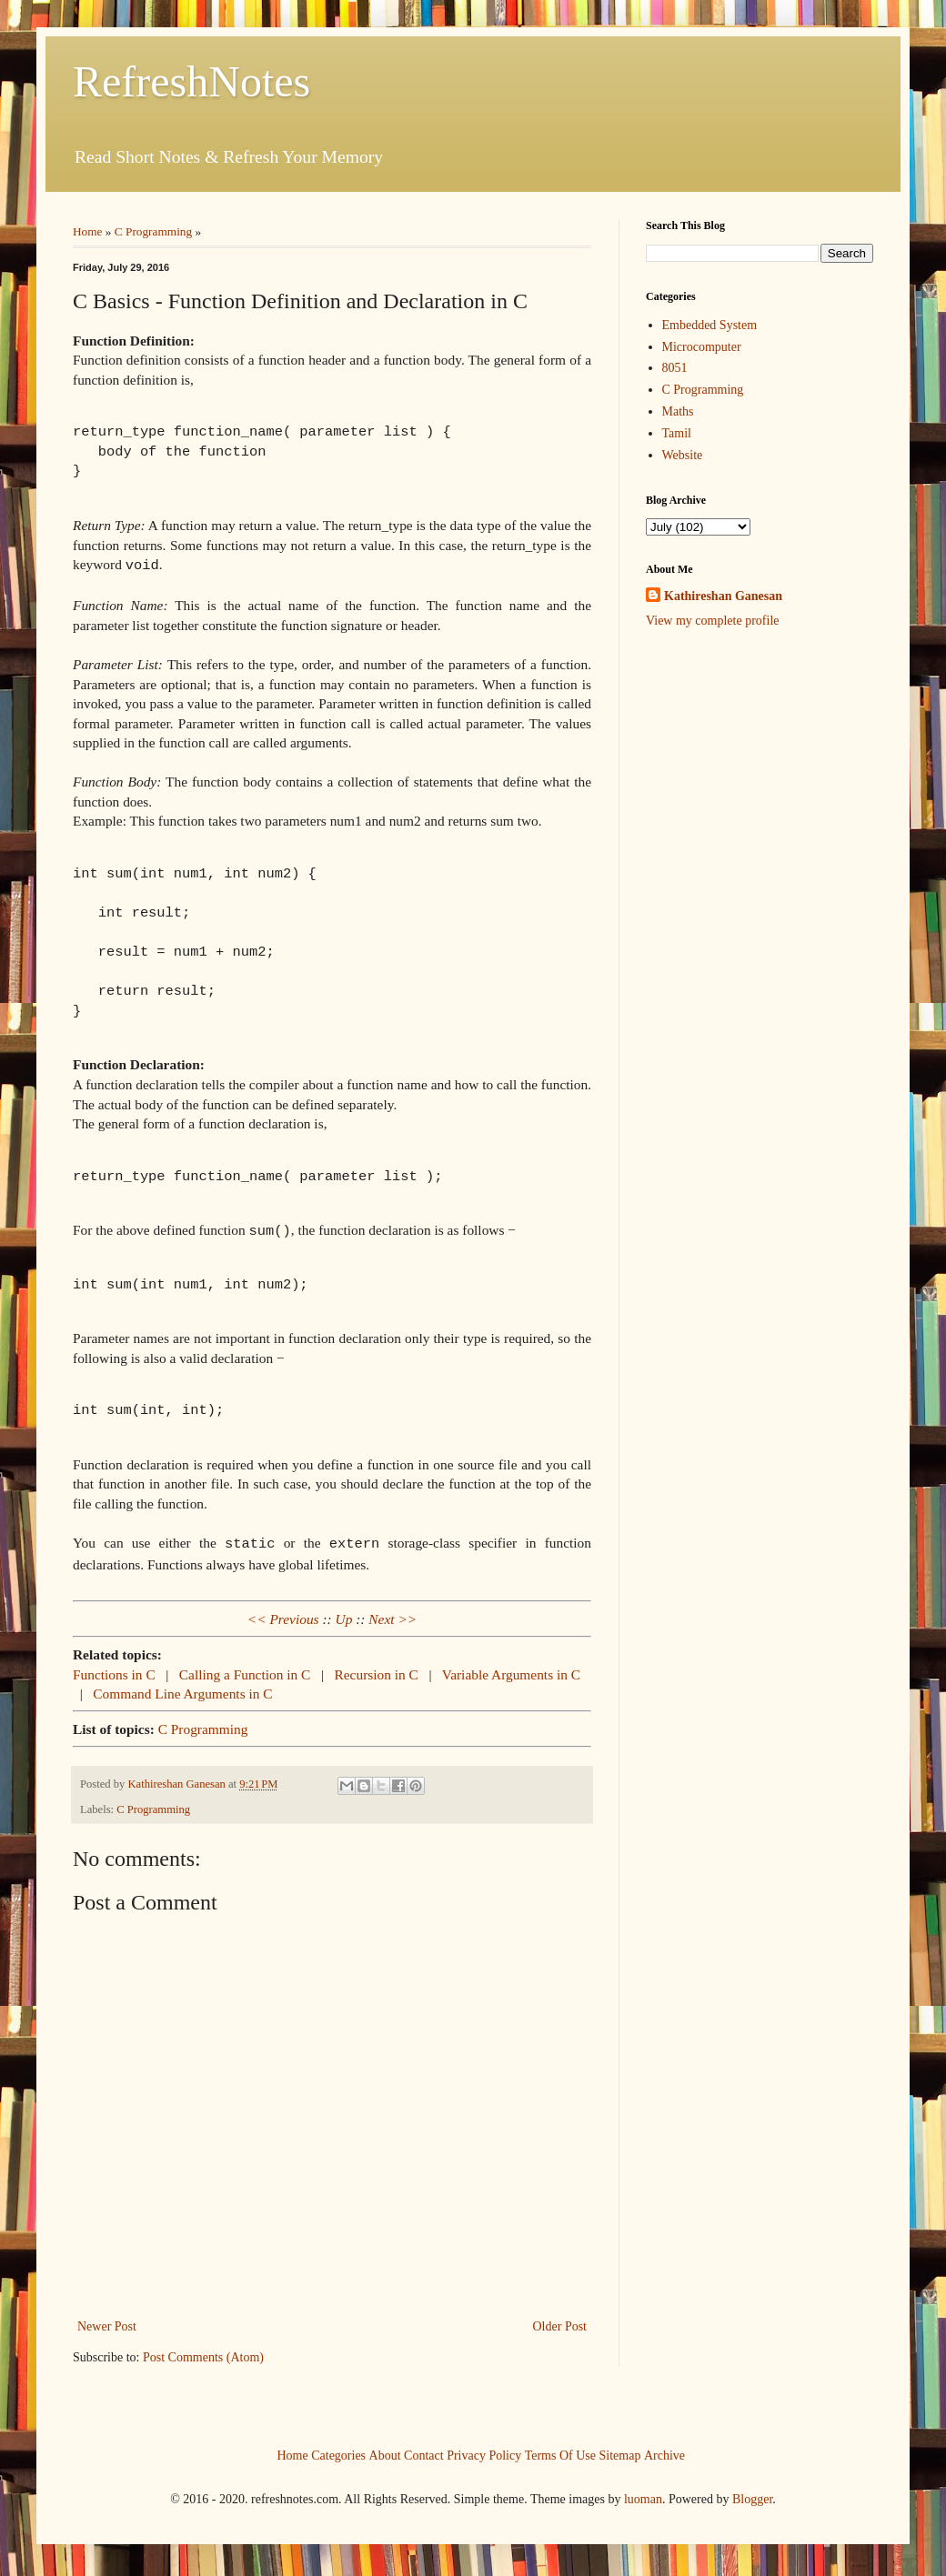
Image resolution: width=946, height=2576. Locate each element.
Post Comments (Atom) (203, 2352)
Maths (678, 411)
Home (88, 231)
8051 (675, 368)
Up (344, 1613)
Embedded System (710, 325)
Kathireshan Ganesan (723, 596)
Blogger (752, 2494)
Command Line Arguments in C (182, 1688)
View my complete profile (713, 620)
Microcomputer (701, 347)
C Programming (153, 231)
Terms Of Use (560, 2450)
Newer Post (106, 2321)
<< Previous (283, 1613)
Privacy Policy (484, 2450)
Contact (424, 2450)
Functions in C (116, 1669)
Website (682, 455)
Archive (664, 2450)
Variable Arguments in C (511, 1669)
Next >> (392, 1613)
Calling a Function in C (246, 1669)
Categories (338, 2450)
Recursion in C (378, 1669)
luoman (643, 2494)
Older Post (560, 2321)
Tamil (676, 433)
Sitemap (620, 2450)
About (385, 2450)
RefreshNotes (191, 81)
